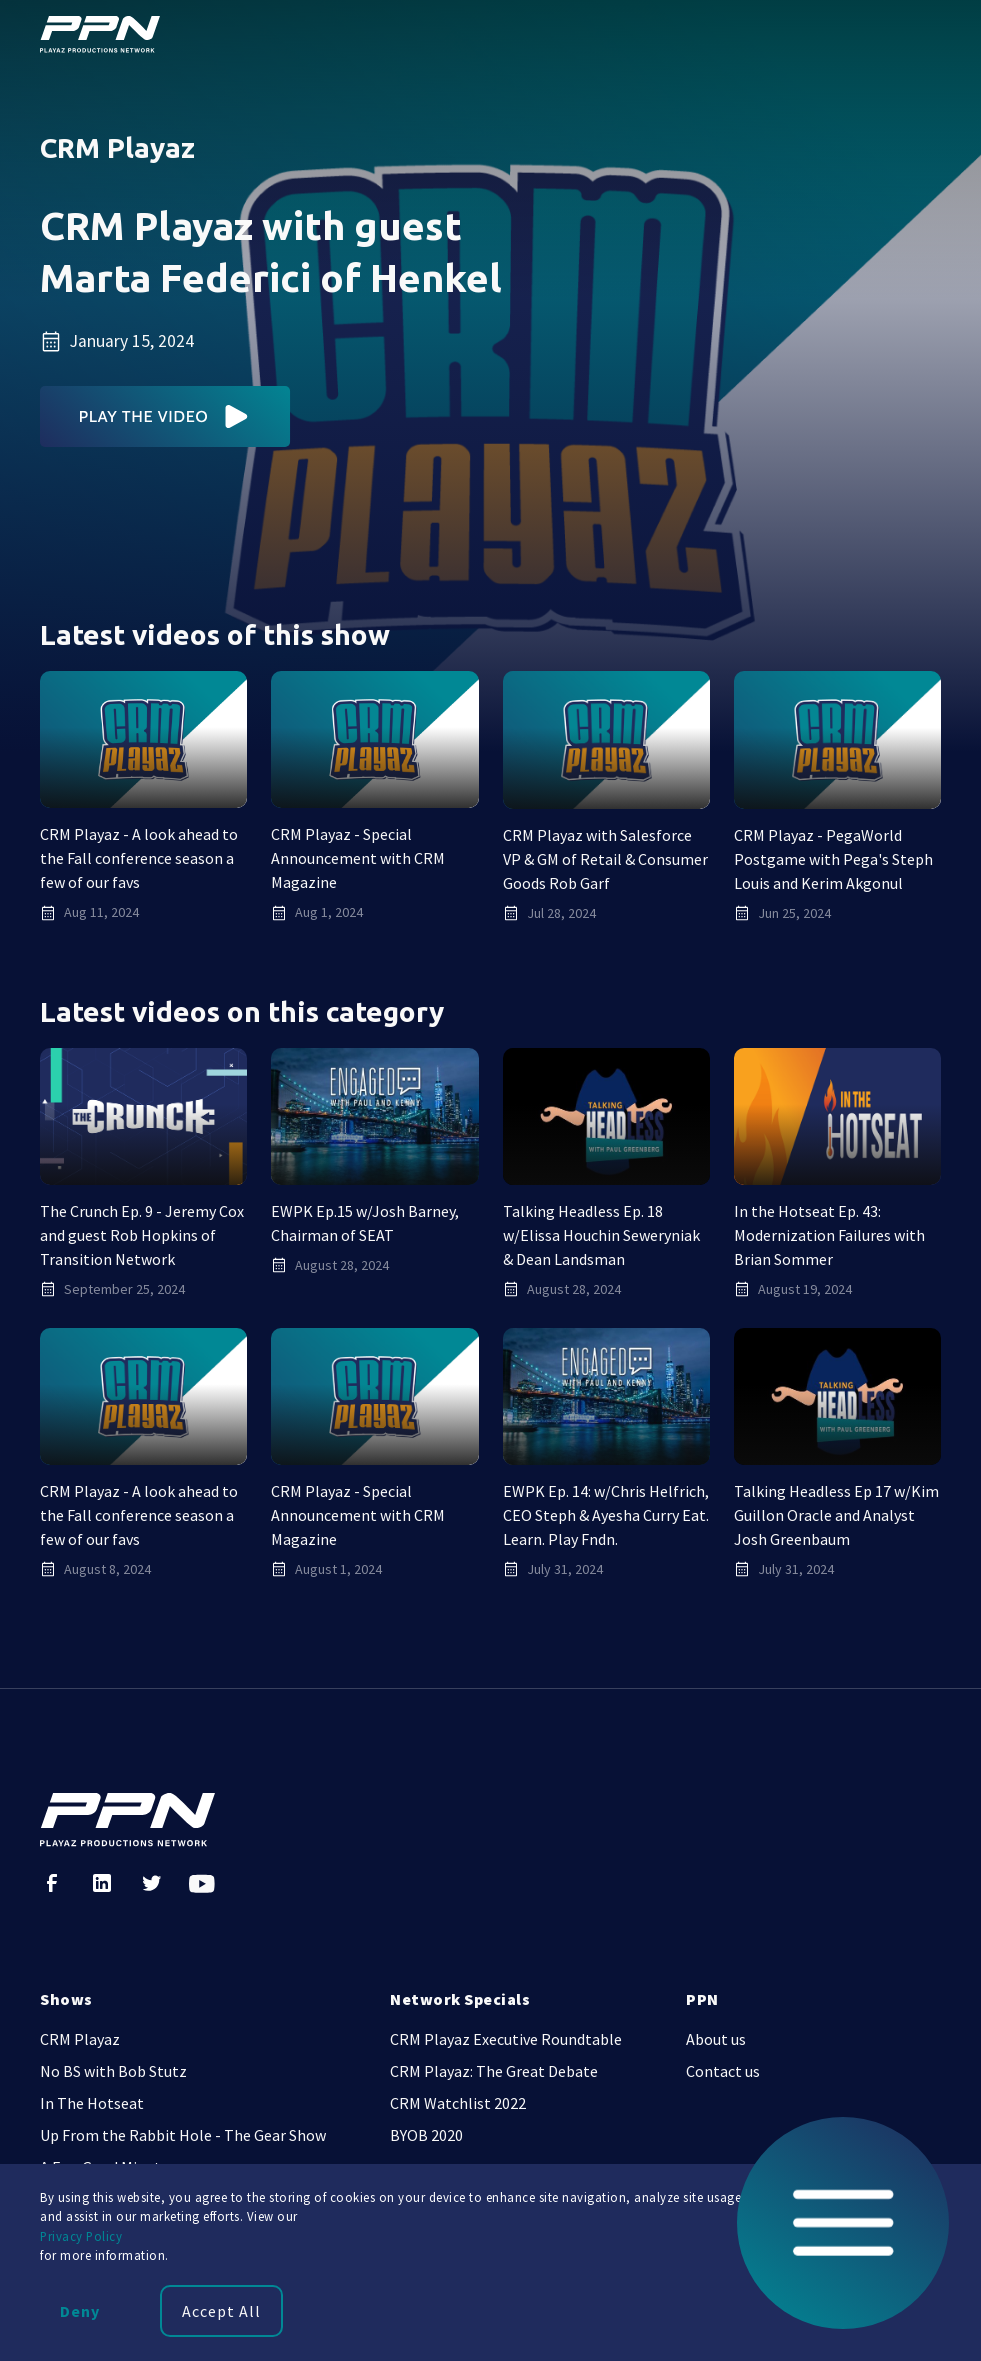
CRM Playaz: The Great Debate (494, 2071)
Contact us (723, 2071)
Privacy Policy (81, 2236)
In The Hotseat (92, 2103)
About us (716, 2039)
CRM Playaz (80, 2039)
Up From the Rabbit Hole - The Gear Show (183, 2135)
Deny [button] (80, 2311)
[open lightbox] (165, 416)
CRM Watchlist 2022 (458, 2103)
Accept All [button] (221, 2311)
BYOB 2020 (426, 2135)
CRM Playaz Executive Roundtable (506, 2039)
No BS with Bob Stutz (113, 2071)
